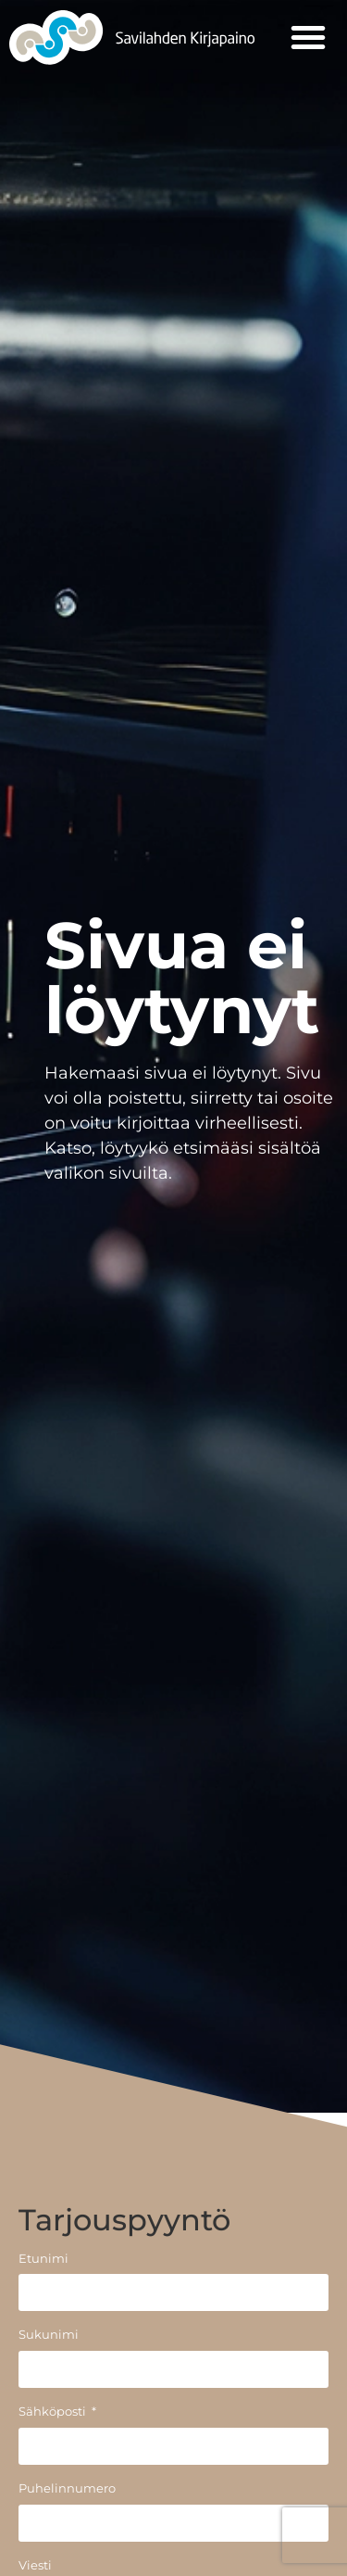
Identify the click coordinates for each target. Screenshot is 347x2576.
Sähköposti (54, 2412)
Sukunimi (49, 2336)
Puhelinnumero (67, 2489)
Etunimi (43, 2260)
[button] (308, 37)
